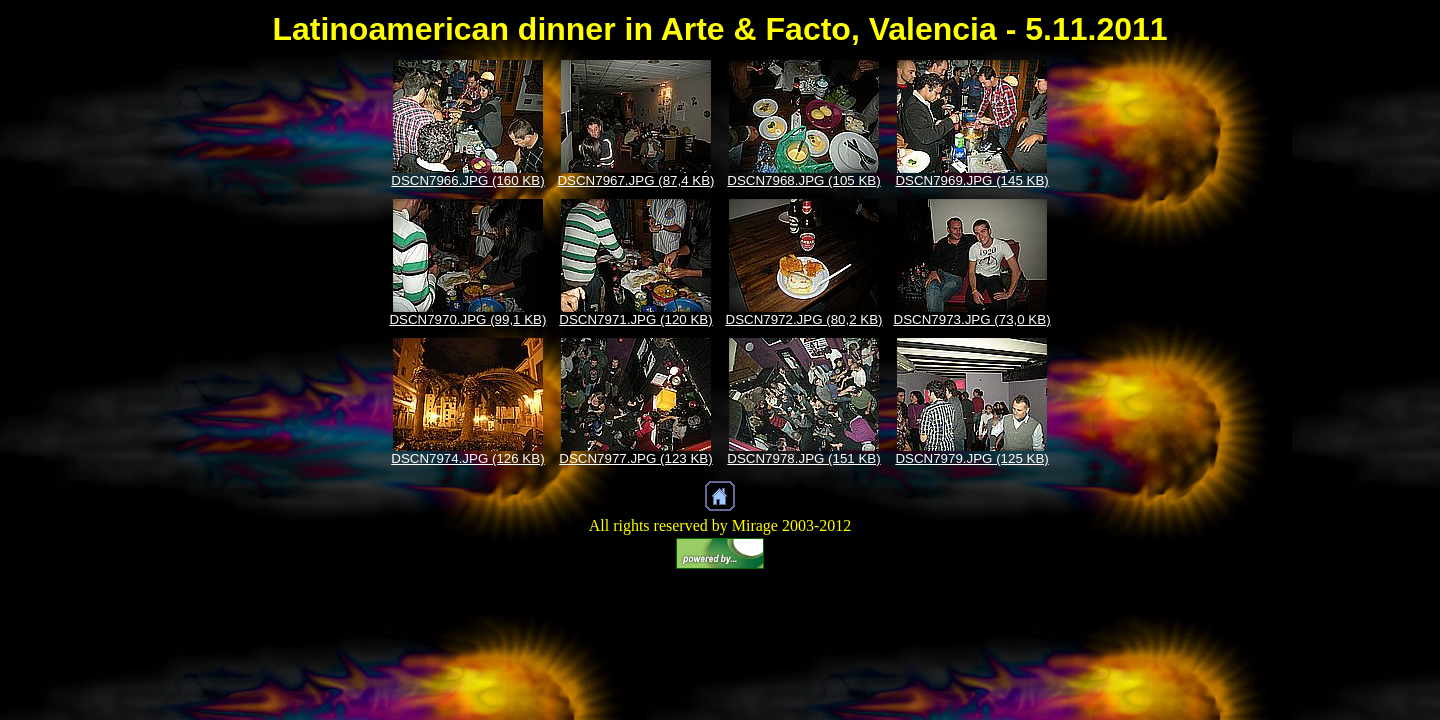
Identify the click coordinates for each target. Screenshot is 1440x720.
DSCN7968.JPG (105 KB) (803, 180)
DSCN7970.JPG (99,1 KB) (467, 319)
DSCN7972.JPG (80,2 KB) (804, 319)
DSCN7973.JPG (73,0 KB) (972, 319)
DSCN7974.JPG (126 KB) (467, 458)
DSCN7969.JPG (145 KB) (971, 180)
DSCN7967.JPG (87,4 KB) (635, 180)
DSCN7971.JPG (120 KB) (635, 319)
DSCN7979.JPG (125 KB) (971, 458)
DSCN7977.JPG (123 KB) (635, 458)
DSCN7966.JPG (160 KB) (467, 180)
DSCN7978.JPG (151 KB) (803, 458)
